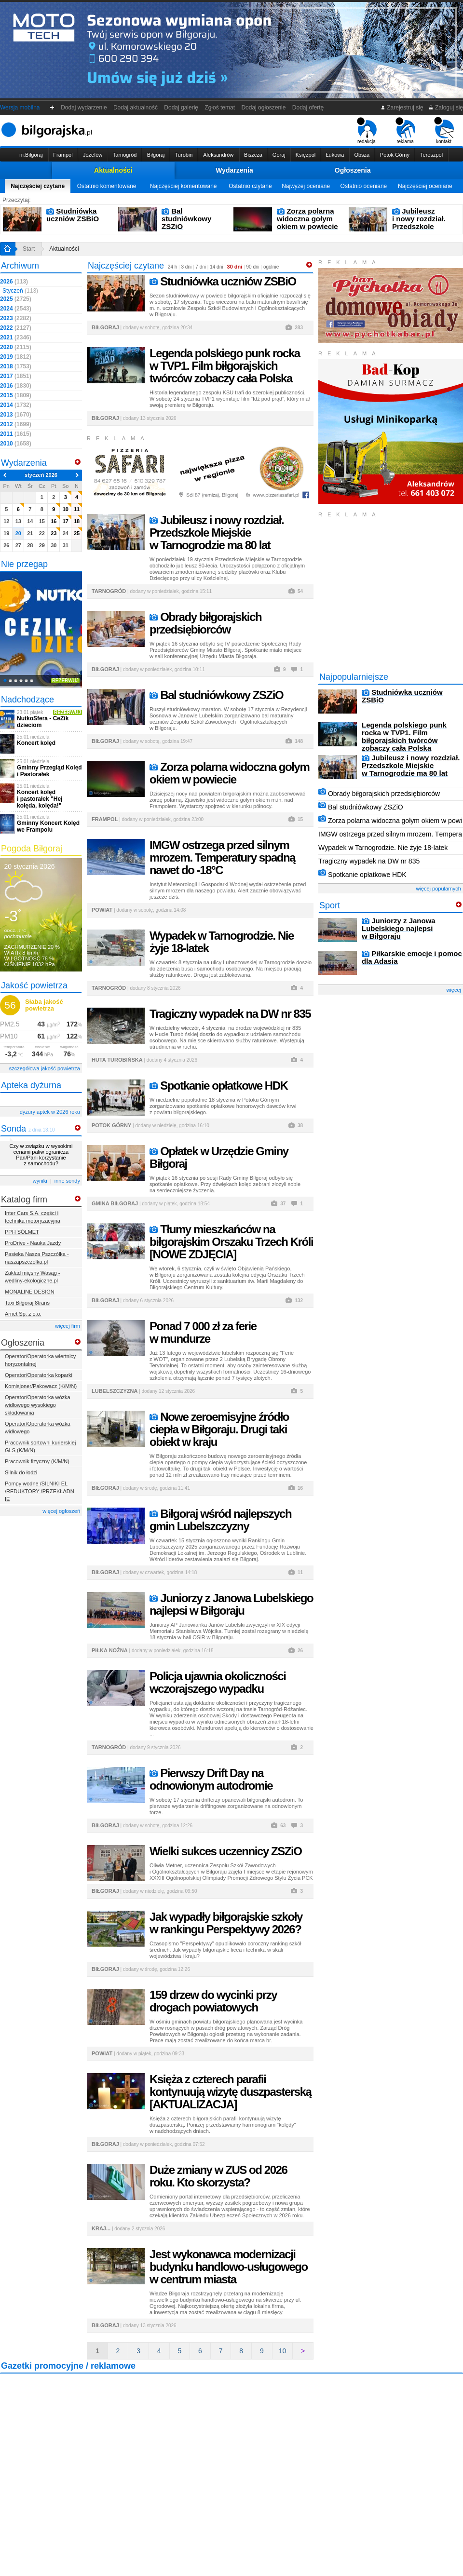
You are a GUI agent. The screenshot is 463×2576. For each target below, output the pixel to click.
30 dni (235, 267)
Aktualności (113, 170)
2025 (15, 299)
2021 (15, 337)
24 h (172, 267)
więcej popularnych (438, 888)
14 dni (216, 267)
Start (29, 248)
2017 (15, 376)
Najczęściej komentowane (183, 186)
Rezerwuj (65, 680)
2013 (15, 414)
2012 (15, 424)
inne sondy (67, 1181)
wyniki (40, 1181)
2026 (14, 281)
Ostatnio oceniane (363, 186)
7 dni (200, 267)
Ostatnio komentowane (106, 186)
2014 (15, 405)
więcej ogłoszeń (61, 1511)
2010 (15, 443)
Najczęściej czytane (38, 186)
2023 (15, 318)
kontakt (444, 130)
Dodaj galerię (181, 107)
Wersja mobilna (20, 107)
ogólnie (271, 267)
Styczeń (20, 290)
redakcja (367, 130)
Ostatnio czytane (250, 186)
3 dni (186, 267)
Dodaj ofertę (308, 107)
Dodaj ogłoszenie (263, 107)
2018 (15, 366)
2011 (15, 434)
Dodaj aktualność (135, 107)
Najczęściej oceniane (425, 186)
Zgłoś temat (220, 107)
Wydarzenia (234, 170)
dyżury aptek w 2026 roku (50, 1112)
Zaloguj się (445, 107)
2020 (15, 347)
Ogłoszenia (353, 170)
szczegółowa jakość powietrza (44, 1068)
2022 (15, 327)
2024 (15, 308)
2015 (15, 395)
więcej (453, 990)
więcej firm (67, 1326)
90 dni (252, 267)
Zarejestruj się (402, 107)
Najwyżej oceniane (306, 186)
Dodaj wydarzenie (84, 107)
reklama (405, 130)
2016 (15, 385)
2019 (15, 356)
